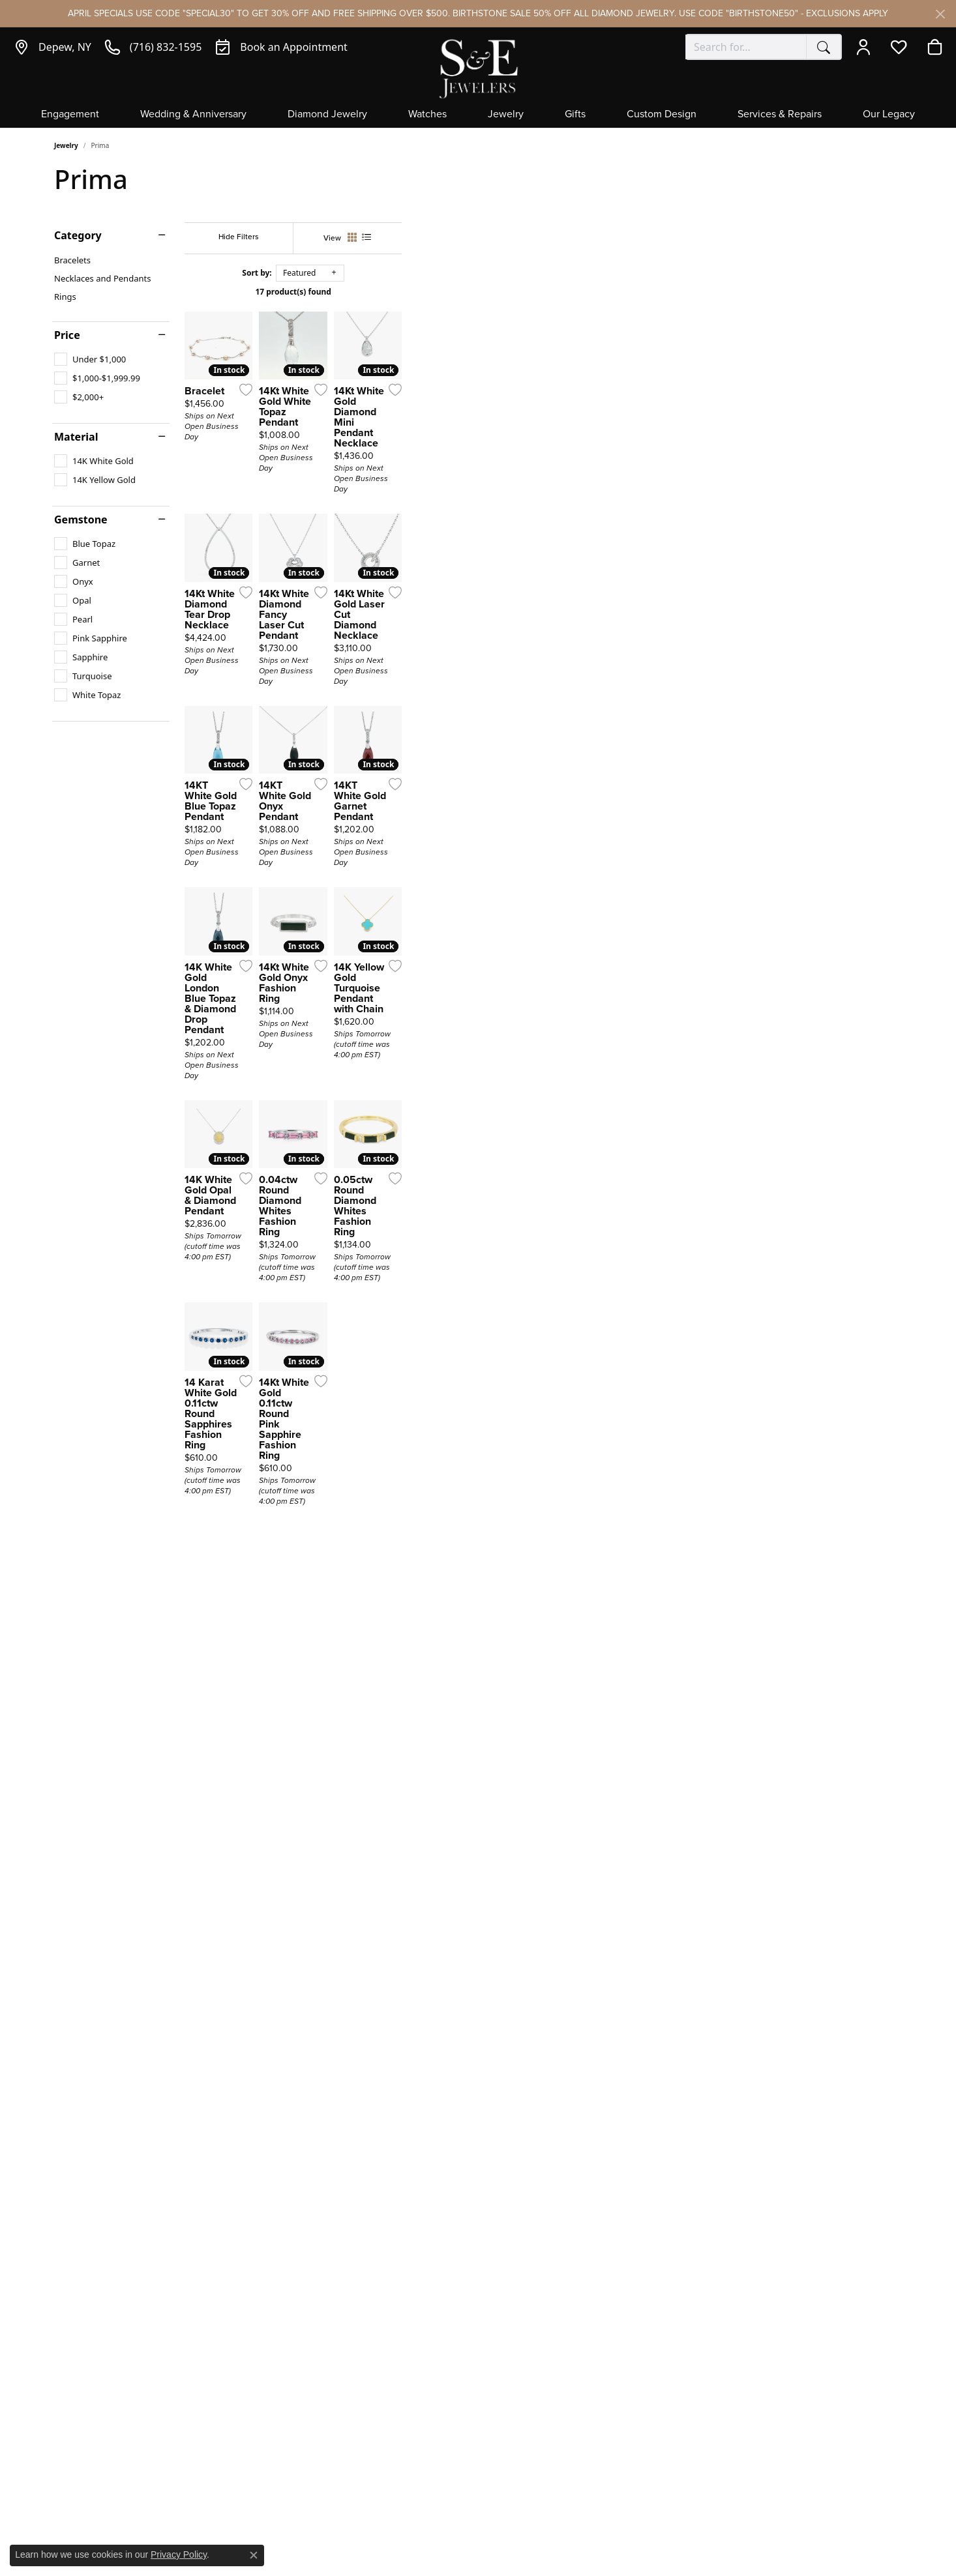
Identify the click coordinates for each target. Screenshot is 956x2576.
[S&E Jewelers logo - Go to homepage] (478, 67)
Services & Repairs (780, 114)
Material (76, 437)
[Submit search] (823, 47)
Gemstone (81, 519)
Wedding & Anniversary (193, 114)
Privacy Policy (179, 2554)
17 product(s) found (543, 291)
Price (67, 335)
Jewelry (506, 114)
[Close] (940, 14)
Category (78, 235)
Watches (427, 114)
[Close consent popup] (254, 2555)
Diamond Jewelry (327, 114)
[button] (866, 47)
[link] (52, 47)
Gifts (575, 114)
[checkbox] (90, 359)
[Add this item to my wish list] (408, 556)
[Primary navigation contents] (478, 118)
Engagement (70, 114)
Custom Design (661, 114)
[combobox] (746, 47)
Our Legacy (889, 114)
